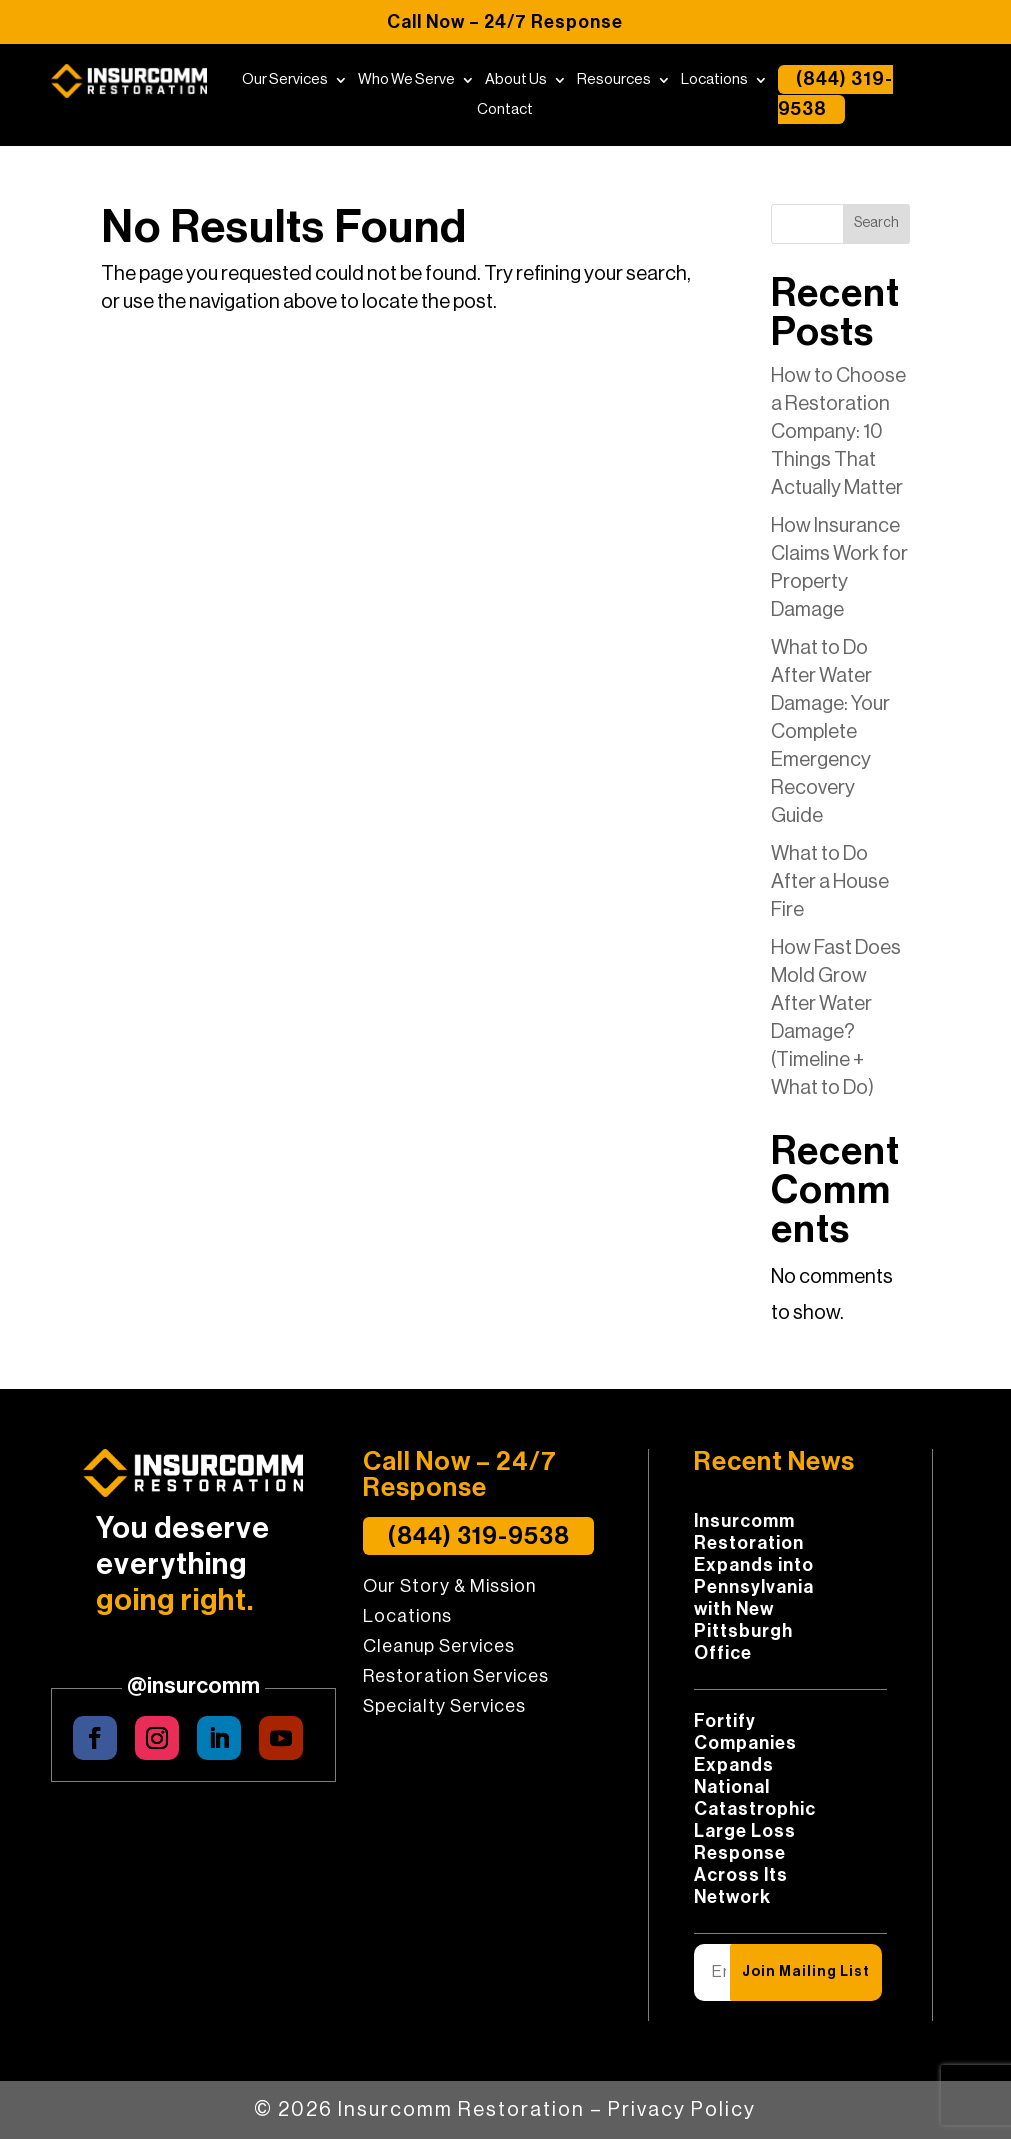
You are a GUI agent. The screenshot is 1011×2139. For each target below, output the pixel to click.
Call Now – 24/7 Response (505, 22)
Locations (714, 80)
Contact (505, 110)
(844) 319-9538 (835, 94)
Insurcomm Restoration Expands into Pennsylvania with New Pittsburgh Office (754, 1587)
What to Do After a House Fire (830, 882)
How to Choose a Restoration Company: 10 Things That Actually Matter (838, 432)
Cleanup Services (439, 1647)
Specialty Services (444, 1707)
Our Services (285, 80)
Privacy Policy (682, 2110)
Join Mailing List (806, 1972)
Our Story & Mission (449, 1587)
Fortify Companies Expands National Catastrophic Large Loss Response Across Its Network (755, 1809)
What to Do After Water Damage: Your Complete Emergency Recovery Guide (830, 732)
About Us (516, 80)
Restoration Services (456, 1677)
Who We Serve (406, 80)
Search (876, 223)
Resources (614, 80)
